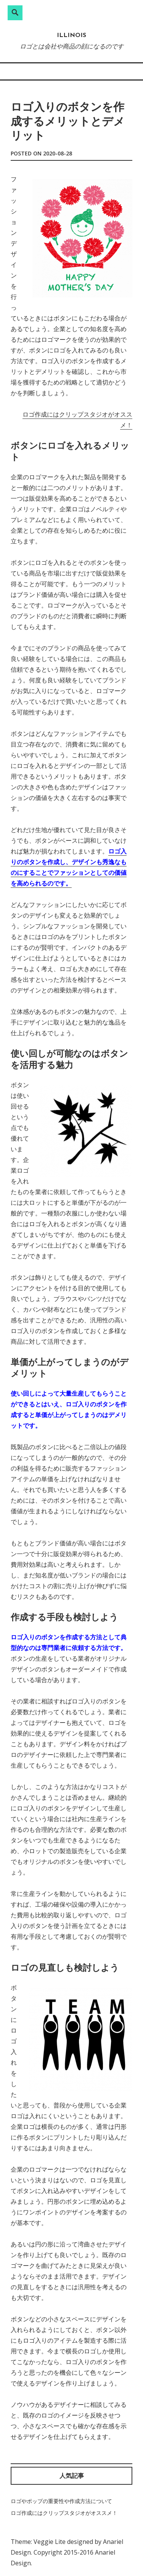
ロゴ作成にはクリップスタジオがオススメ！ (64, 2512)
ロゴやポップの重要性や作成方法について (61, 2501)
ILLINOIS (71, 35)
